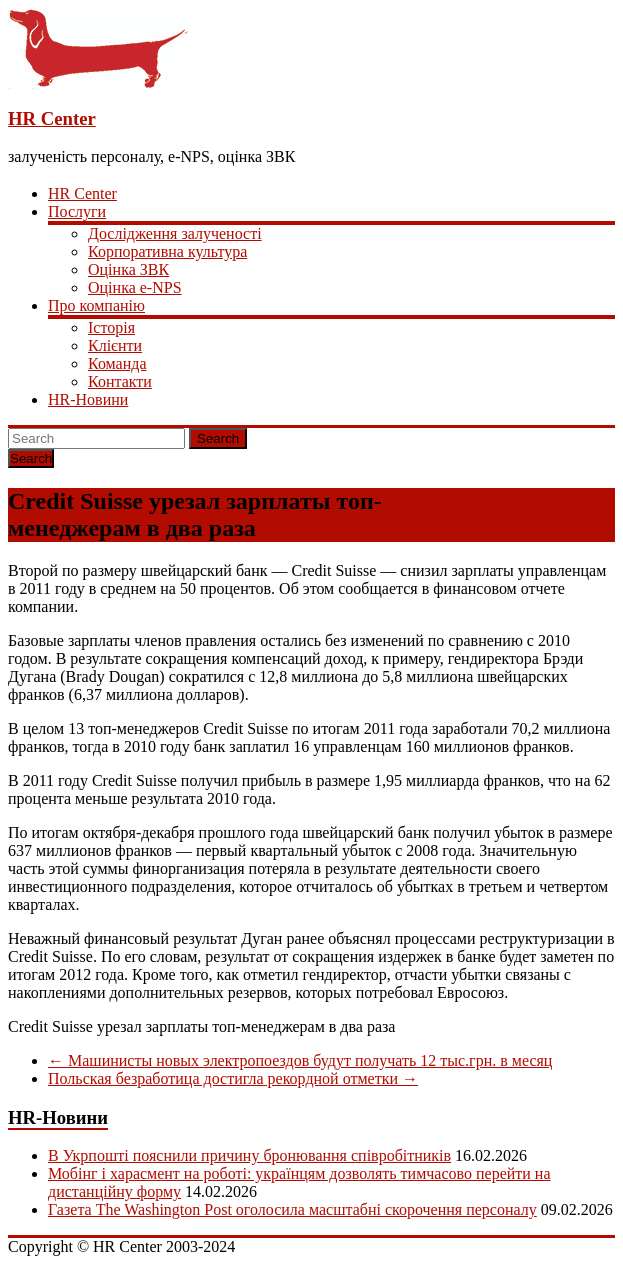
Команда (117, 363)
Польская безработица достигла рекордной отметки (233, 1078)
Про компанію (96, 305)
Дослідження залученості (175, 233)
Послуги (77, 211)
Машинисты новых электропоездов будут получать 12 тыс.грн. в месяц (300, 1060)
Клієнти (115, 345)
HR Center (52, 118)
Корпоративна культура (167, 251)
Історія (111, 327)
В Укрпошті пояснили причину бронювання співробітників (249, 1155)
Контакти (120, 381)
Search (218, 438)
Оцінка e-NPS (135, 287)
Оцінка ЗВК (128, 269)
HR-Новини (88, 399)
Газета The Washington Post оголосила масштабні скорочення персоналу (292, 1209)
